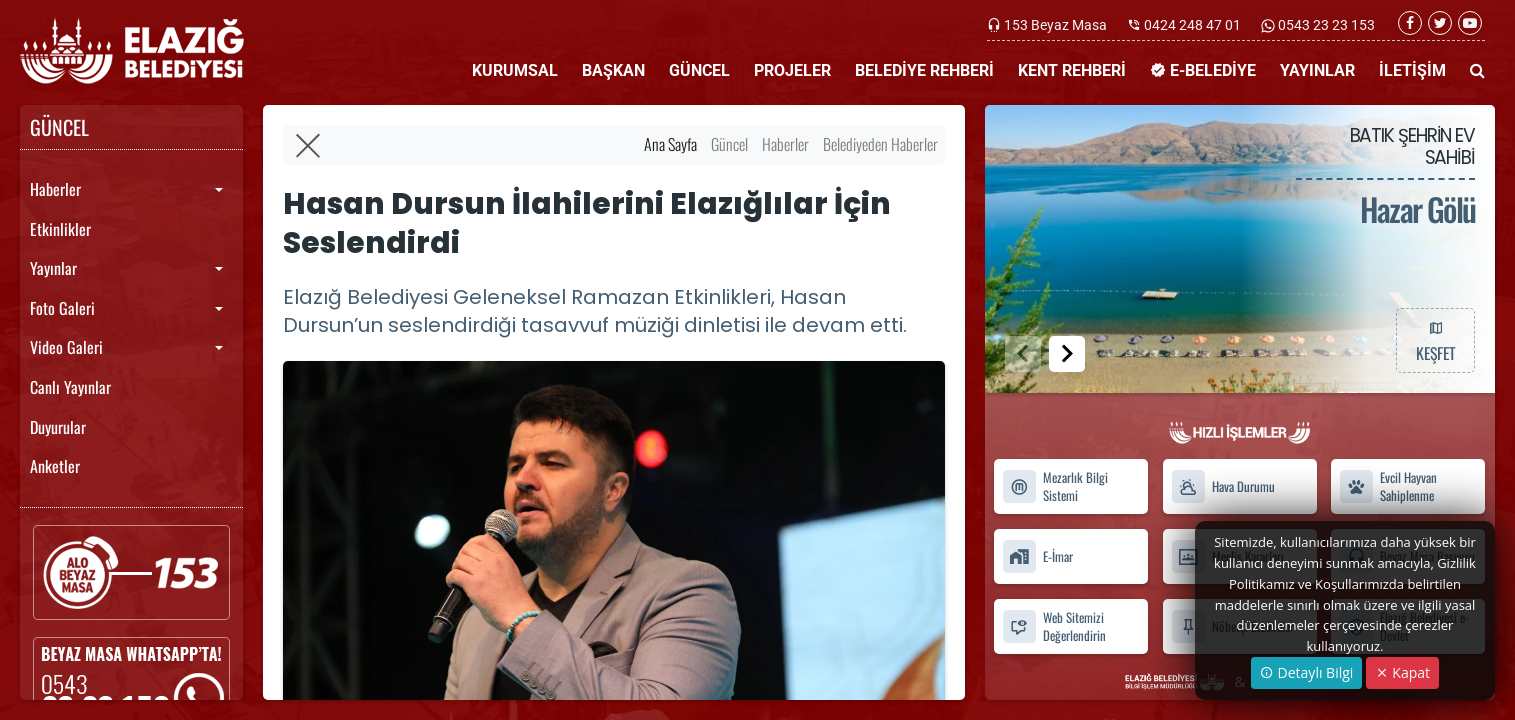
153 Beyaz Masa (1055, 25)
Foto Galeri (62, 308)
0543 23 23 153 (1325, 25)
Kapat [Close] (1402, 672)
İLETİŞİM (1412, 70)
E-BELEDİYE (1203, 70)
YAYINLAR (1317, 70)
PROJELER (792, 70)
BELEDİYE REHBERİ (924, 70)
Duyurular (58, 427)
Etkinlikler (60, 229)
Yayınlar (53, 268)
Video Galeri (66, 347)
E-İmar (1037, 556)
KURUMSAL (515, 70)
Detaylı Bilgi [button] (1306, 672)
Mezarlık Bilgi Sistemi (1055, 487)
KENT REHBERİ (1072, 70)
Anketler (55, 466)
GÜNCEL (699, 70)
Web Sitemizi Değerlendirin (1054, 626)
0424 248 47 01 (1192, 25)
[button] (1067, 354)
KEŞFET (1435, 340)
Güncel (729, 144)
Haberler (55, 189)
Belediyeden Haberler (880, 144)
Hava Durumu (1223, 486)
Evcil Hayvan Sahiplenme (1388, 487)
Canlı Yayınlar (70, 387)
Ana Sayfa (670, 144)
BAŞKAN (613, 70)
